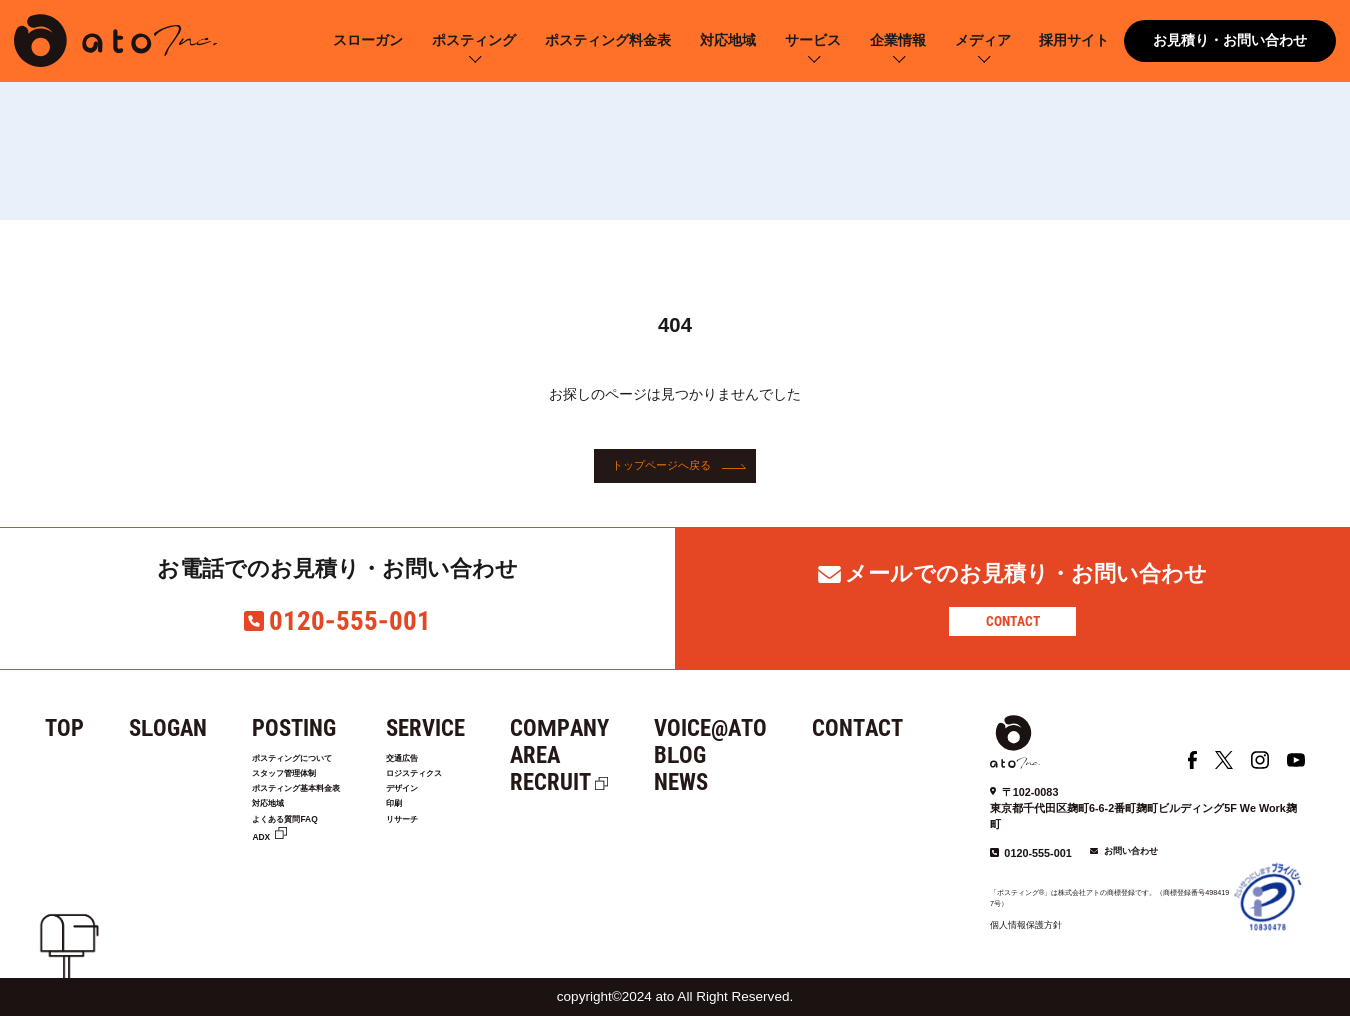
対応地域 (728, 40)
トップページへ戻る (661, 465)
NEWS (748, 782)
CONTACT (1013, 621)
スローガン (368, 40)
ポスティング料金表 (608, 40)
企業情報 (898, 40)
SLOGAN (168, 728)
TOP (64, 728)
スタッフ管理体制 (304, 785)
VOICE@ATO (777, 728)
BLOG (747, 755)
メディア (983, 40)
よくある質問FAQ (304, 853)
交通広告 (467, 762)
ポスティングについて (317, 762)
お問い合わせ (1131, 851)
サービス (813, 40)
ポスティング (474, 40)
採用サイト (1074, 40)
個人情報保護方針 (1026, 925)
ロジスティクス (486, 785)
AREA (602, 755)
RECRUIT (617, 782)
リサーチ (467, 853)
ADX (265, 876)
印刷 (454, 830)
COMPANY (626, 728)
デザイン (467, 807)
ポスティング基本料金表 (323, 807)
